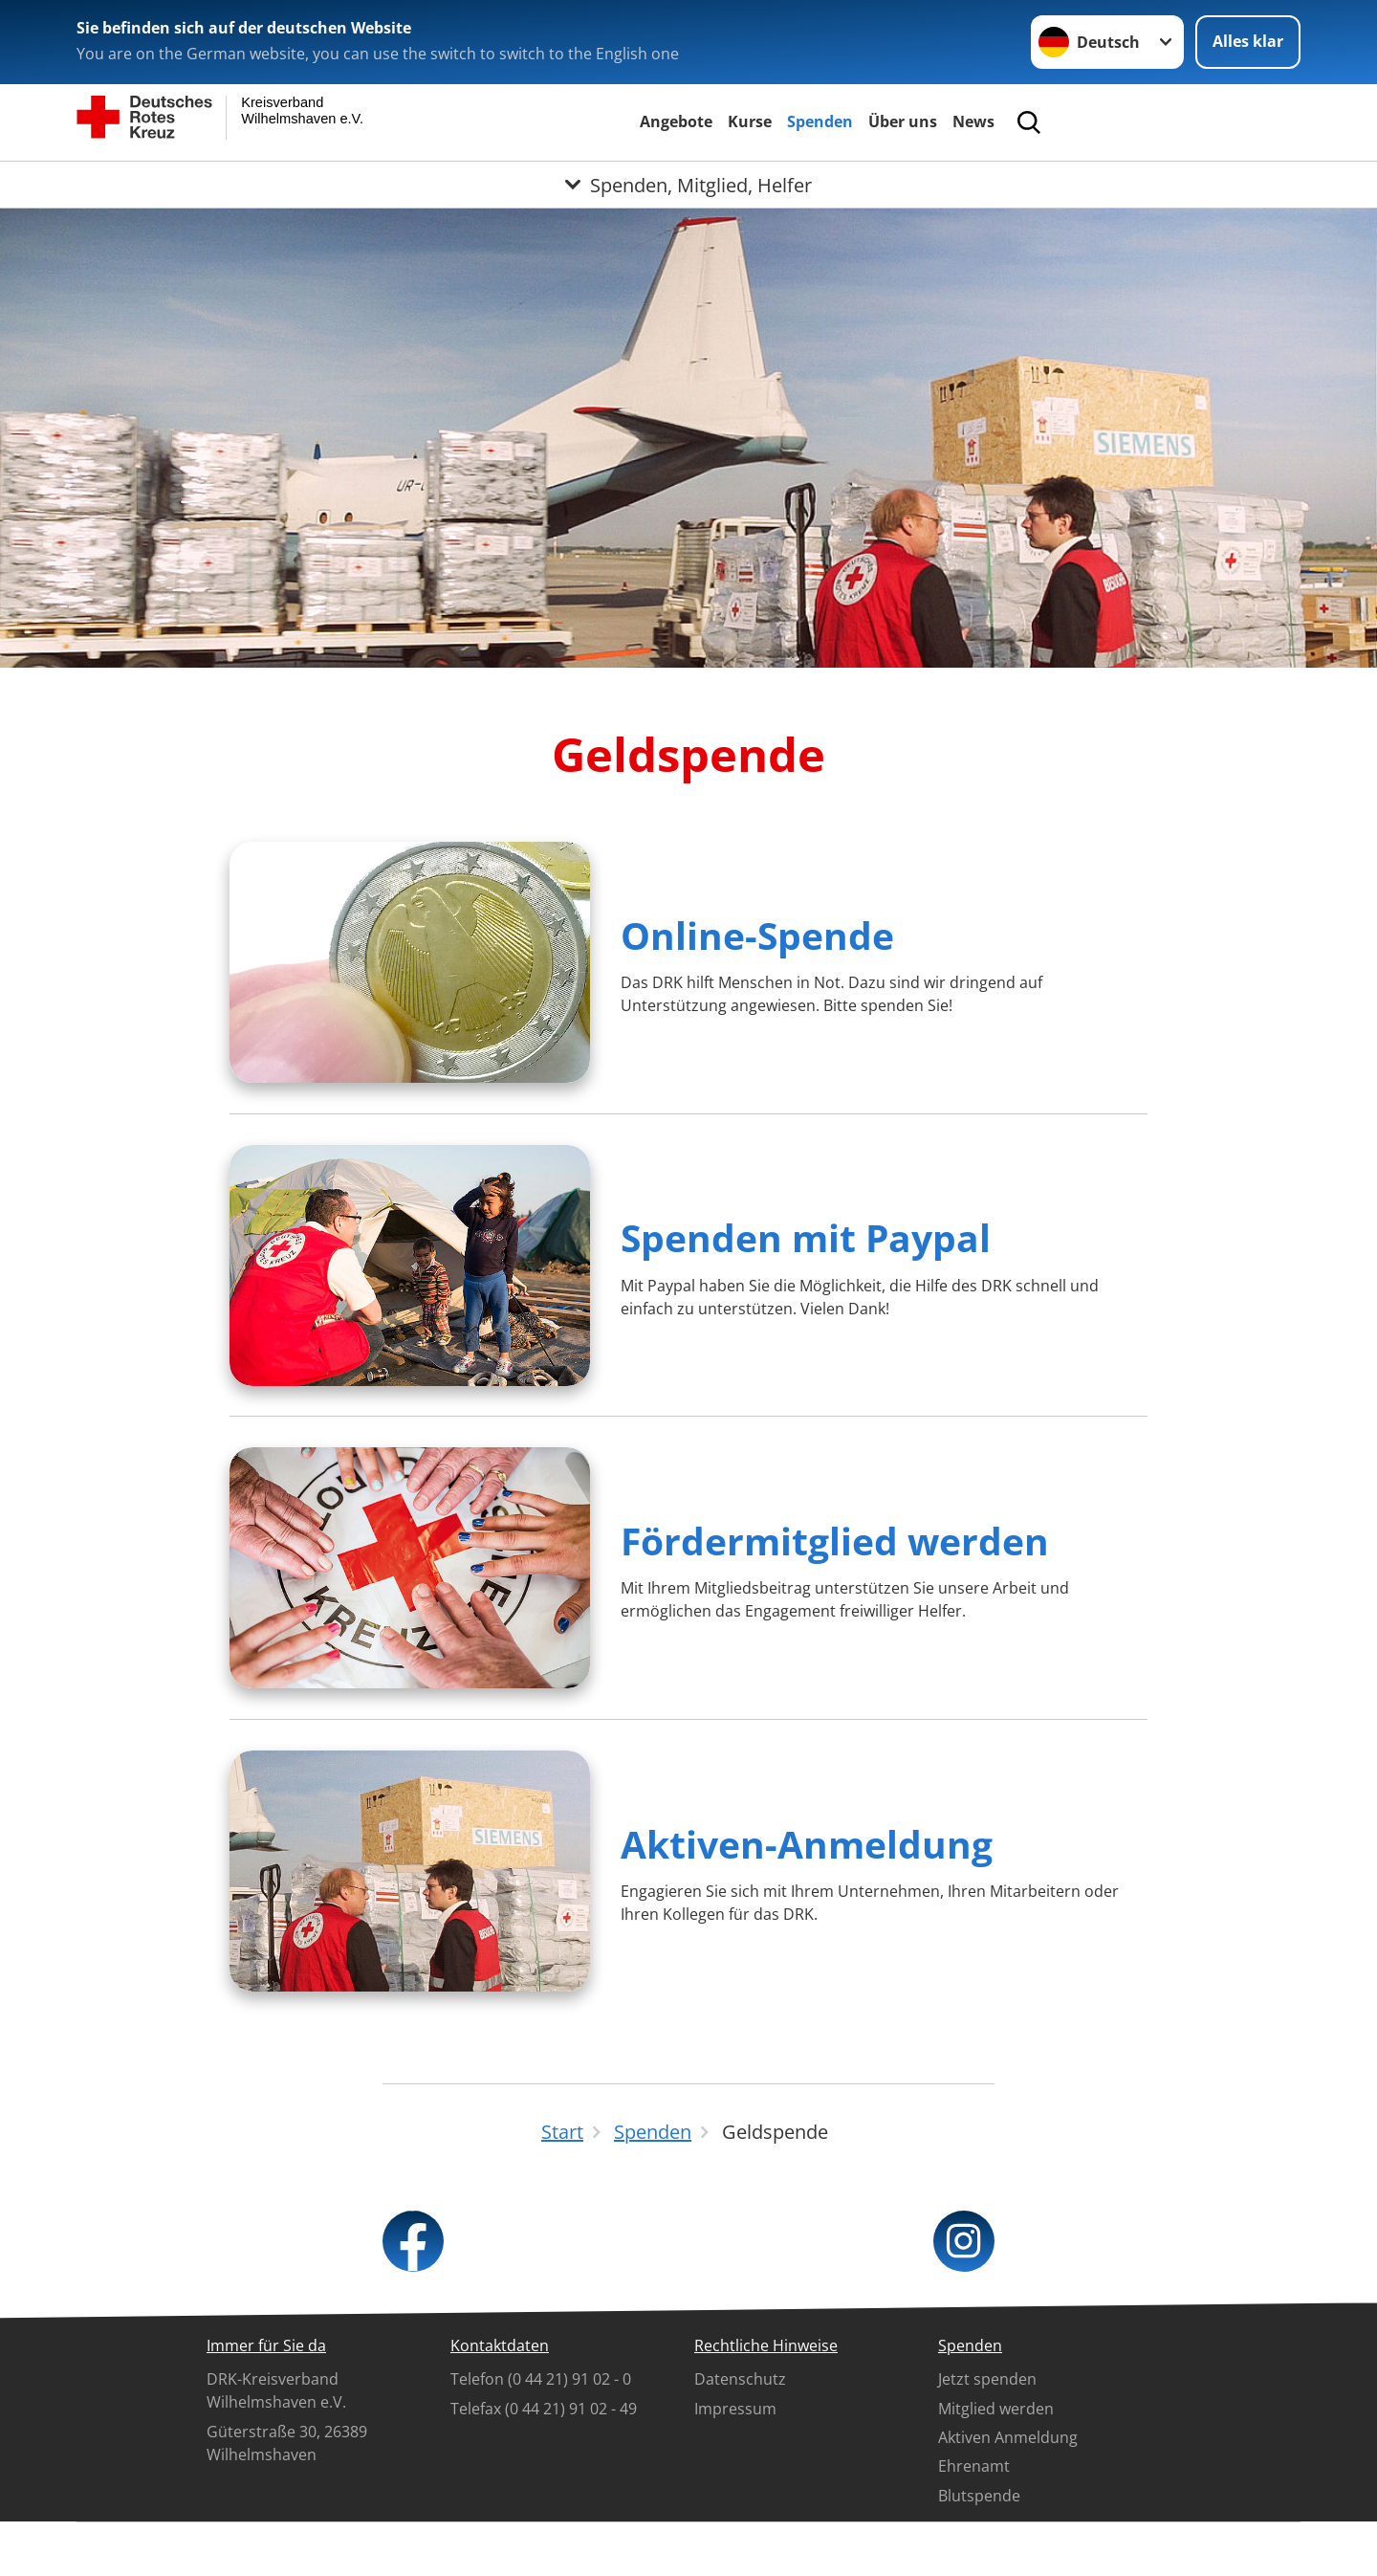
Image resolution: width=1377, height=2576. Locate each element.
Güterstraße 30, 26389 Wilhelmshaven (287, 2443)
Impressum (735, 2408)
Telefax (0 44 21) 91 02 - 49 (543, 2408)
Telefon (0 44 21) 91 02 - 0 (540, 2378)
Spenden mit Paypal (806, 1237)
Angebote (676, 121)
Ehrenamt (974, 2466)
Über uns (902, 121)
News (973, 121)
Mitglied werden (996, 2408)
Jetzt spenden (987, 2378)
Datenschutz (740, 2378)
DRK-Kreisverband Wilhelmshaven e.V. (276, 2390)
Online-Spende (757, 935)
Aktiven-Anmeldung (807, 1843)
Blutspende (979, 2495)
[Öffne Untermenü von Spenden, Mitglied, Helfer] (688, 185)
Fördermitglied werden (835, 1540)
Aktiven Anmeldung (1008, 2437)
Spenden (820, 121)
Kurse (750, 121)
